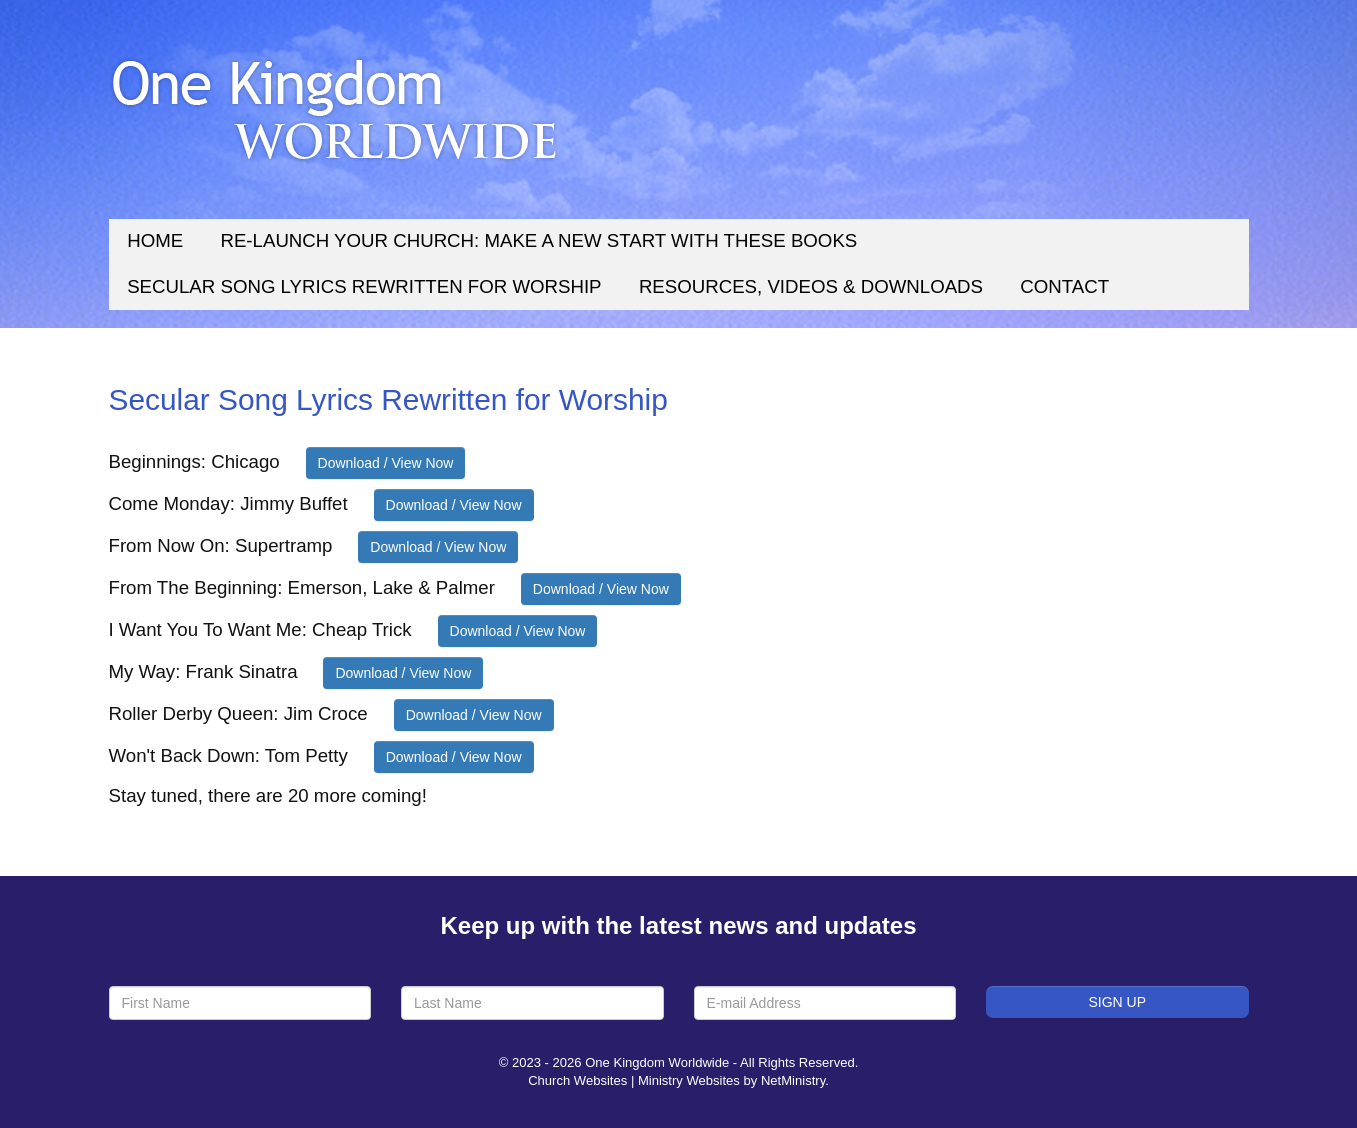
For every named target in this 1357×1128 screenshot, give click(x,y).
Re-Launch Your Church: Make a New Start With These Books (538, 240)
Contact (1064, 286)
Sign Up (1117, 1002)
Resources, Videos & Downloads (811, 286)
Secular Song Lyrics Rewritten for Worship (364, 286)
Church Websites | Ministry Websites (635, 1080)
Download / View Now (386, 463)
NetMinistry (793, 1080)
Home (155, 240)
